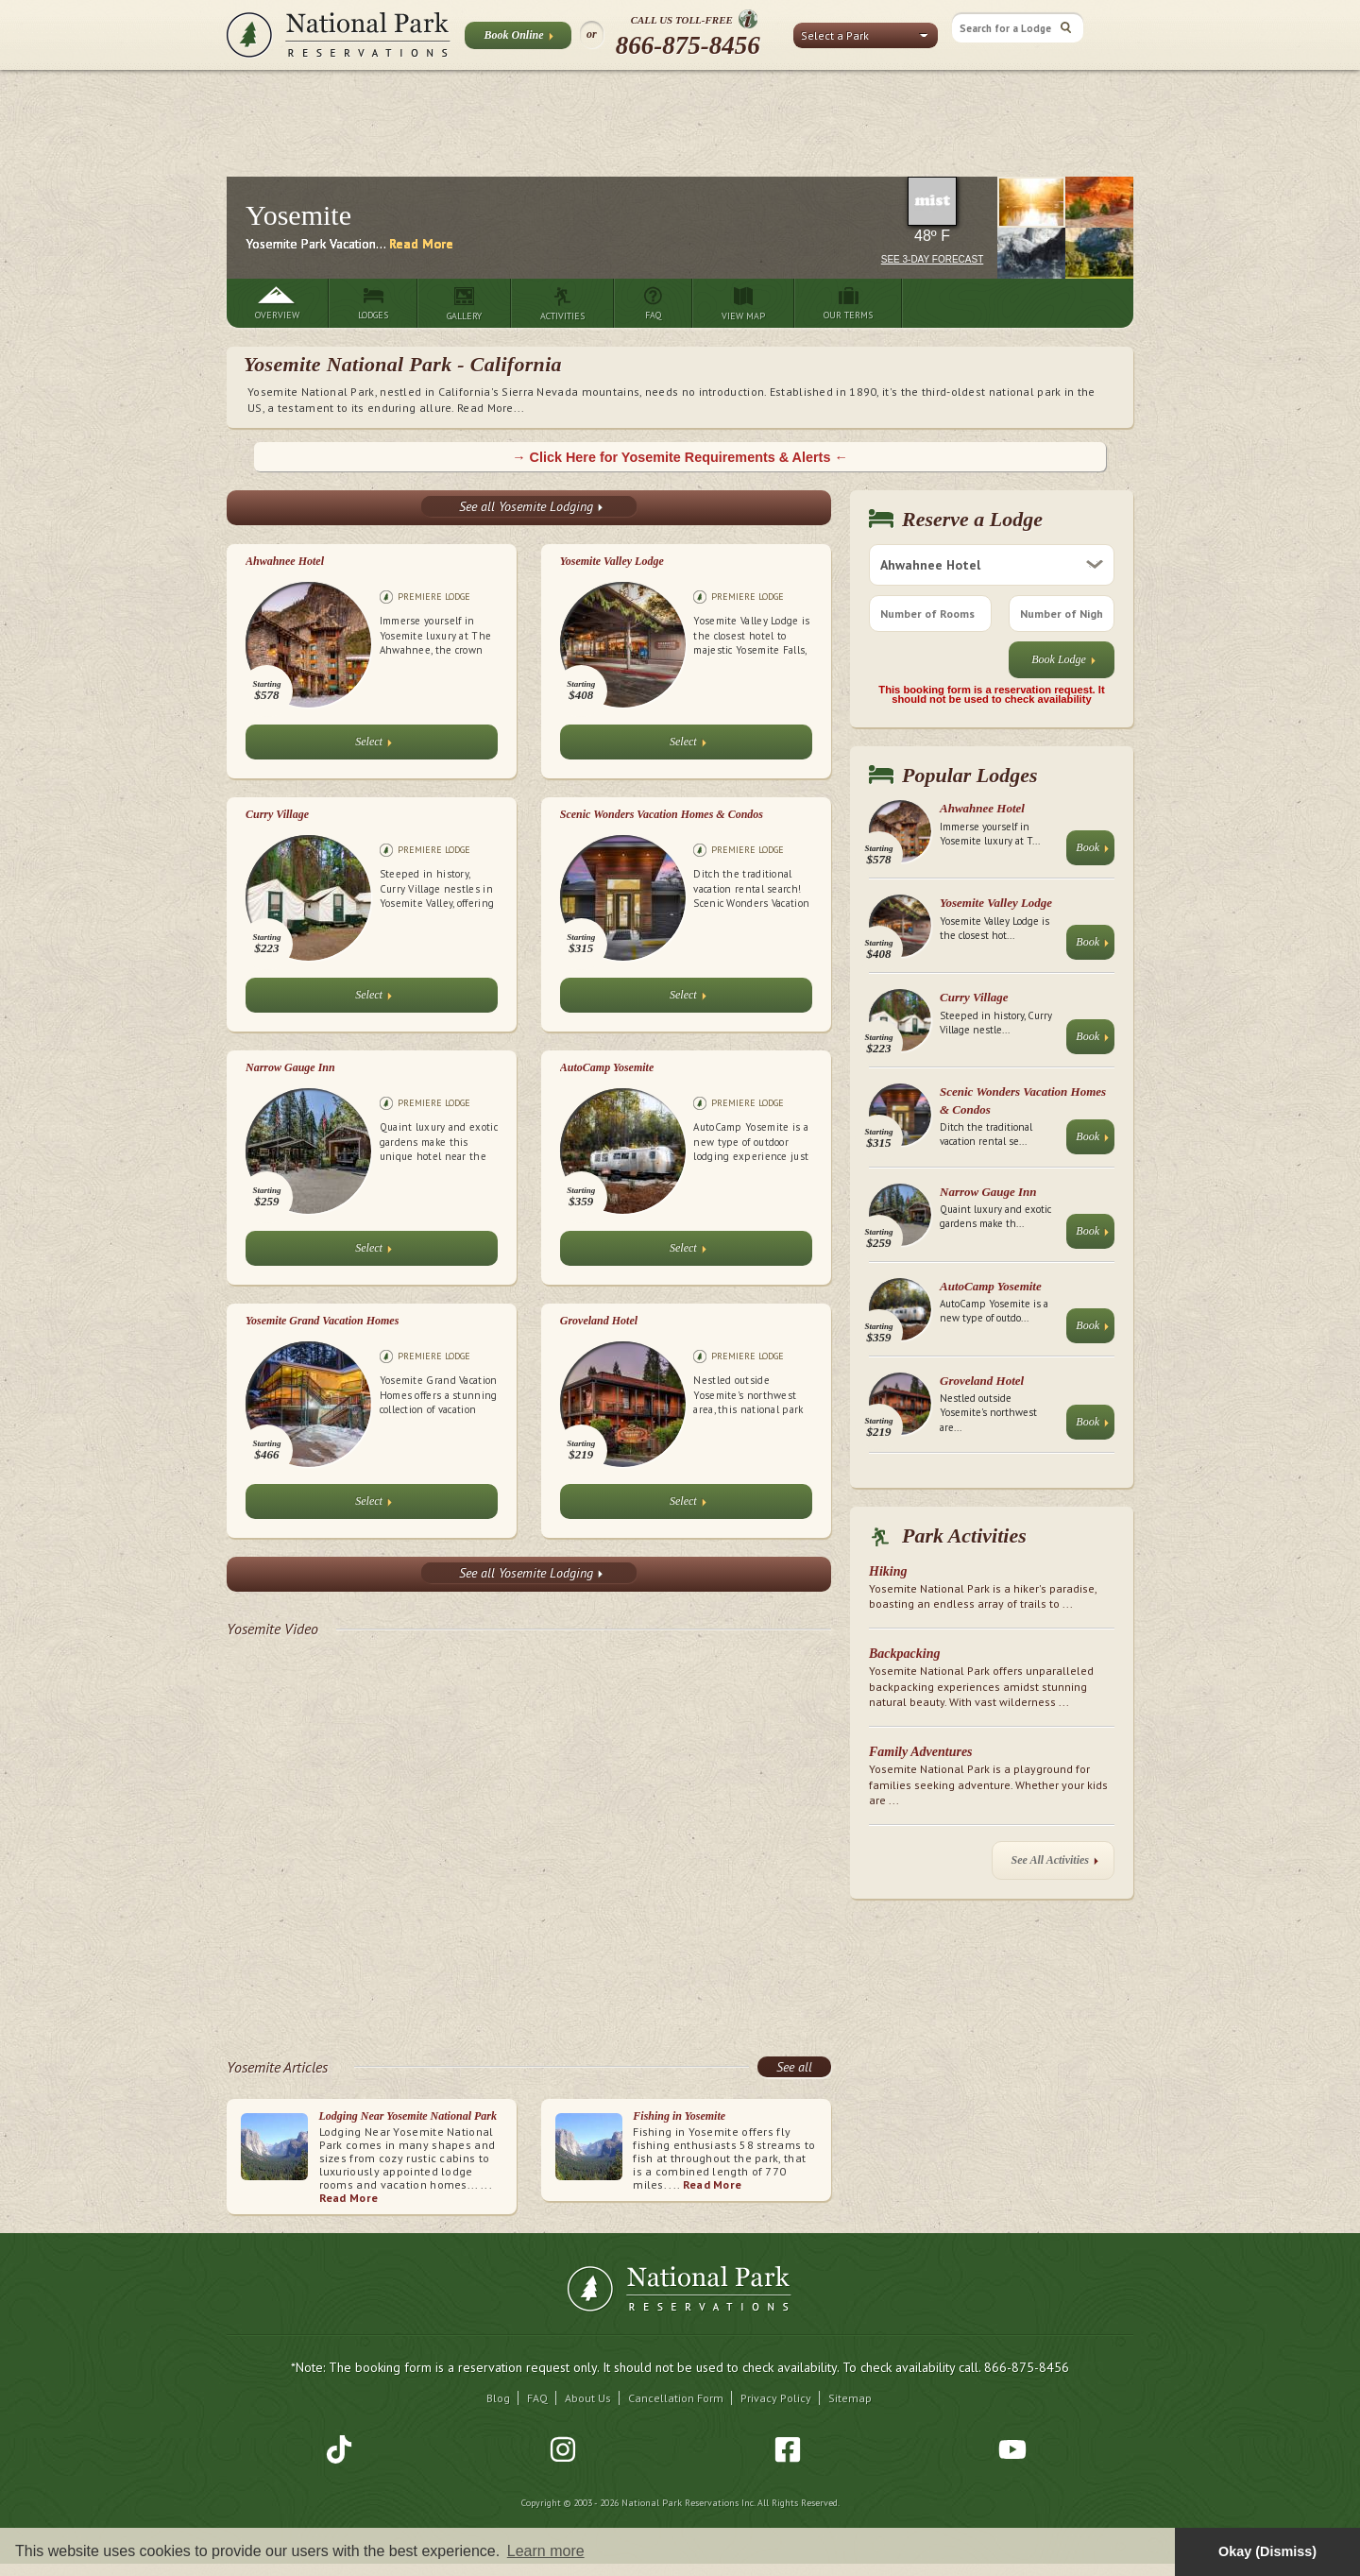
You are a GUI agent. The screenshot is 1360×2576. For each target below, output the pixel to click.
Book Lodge (1063, 663)
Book (1092, 851)
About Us (588, 2398)
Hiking (888, 1571)
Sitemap (850, 2398)
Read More (421, 243)
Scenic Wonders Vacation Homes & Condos (661, 814)
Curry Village (277, 814)
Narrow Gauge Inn (290, 1067)
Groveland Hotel (599, 1320)
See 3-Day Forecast (932, 259)
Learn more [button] (546, 2551)
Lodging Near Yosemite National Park (408, 2116)
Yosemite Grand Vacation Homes (322, 1320)
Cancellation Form (675, 2398)
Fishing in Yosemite (679, 2116)
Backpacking (904, 1653)
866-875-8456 (688, 45)
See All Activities (1055, 1864)
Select (373, 746)
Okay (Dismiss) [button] (1267, 2551)
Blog (498, 2398)
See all (794, 2066)
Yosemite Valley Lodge (612, 561)
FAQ (537, 2398)
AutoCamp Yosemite (607, 1067)
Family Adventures (921, 1752)
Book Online (518, 38)
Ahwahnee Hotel (285, 561)
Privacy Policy (775, 2398)
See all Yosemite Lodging (531, 507)
